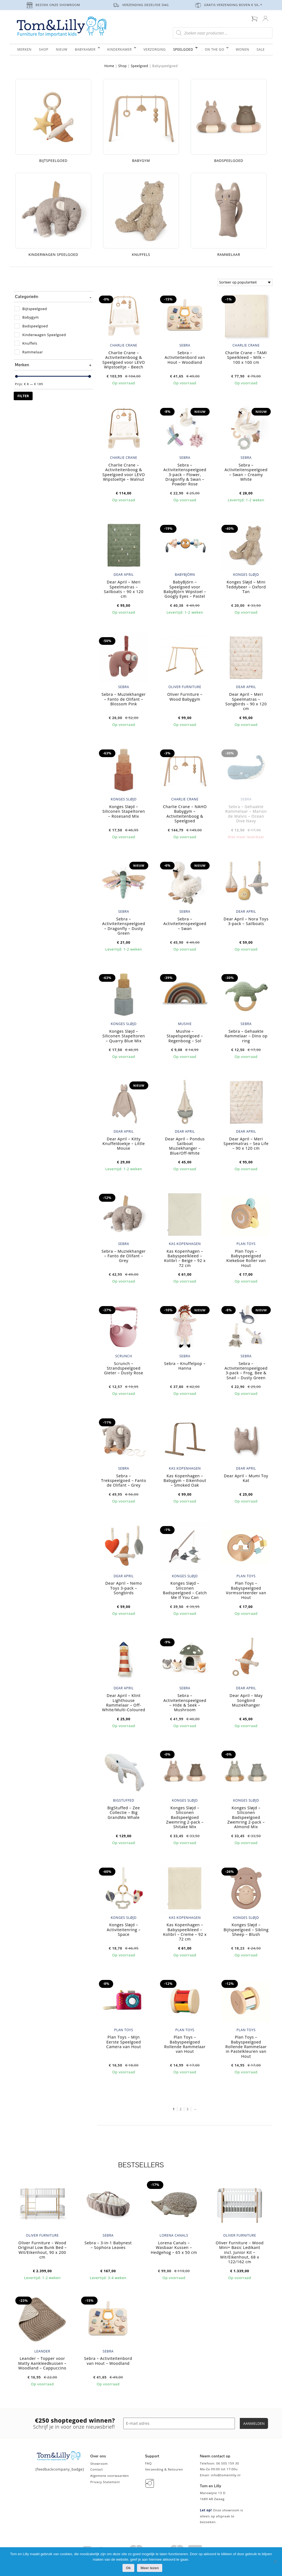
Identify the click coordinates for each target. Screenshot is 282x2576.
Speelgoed (139, 66)
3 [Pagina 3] (187, 2109)
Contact (96, 2469)
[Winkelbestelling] (245, 282)
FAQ (148, 2463)
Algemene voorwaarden (109, 2476)
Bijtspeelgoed (34, 308)
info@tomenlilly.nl (225, 2475)
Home (109, 66)
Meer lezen (150, 2568)
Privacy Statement (105, 2482)
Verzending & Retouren (164, 2469)
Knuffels (29, 343)
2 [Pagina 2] (181, 2109)
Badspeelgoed (35, 326)
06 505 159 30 (227, 2463)
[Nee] (275, 2561)
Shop (122, 66)
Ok (128, 2568)
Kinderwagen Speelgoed (44, 334)
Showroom (99, 2463)
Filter (23, 395)
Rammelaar (32, 352)
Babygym (30, 317)
